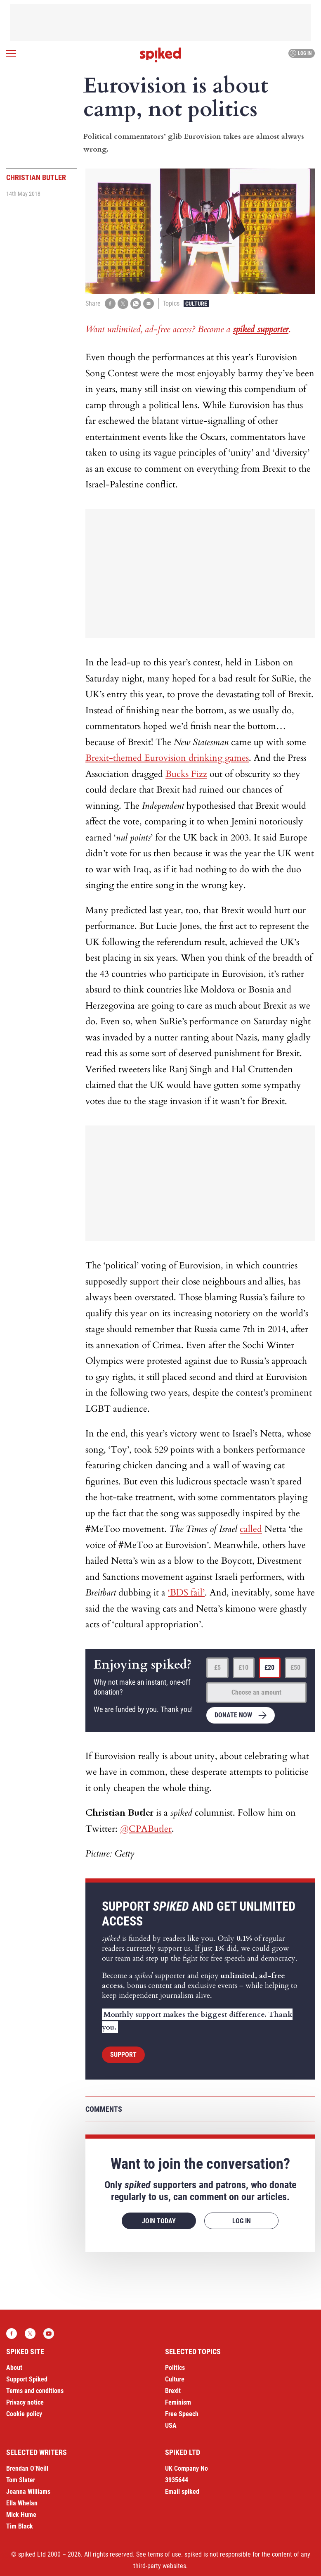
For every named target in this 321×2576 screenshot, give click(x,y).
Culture (196, 303)
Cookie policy (24, 2414)
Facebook (11, 2333)
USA (171, 2425)
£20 (269, 1667)
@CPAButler (146, 1829)
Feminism (178, 2402)
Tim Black (19, 2526)
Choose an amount (256, 1692)
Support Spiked (26, 2379)
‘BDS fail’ (186, 1592)
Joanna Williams (28, 2491)
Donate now (233, 1715)
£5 (217, 1667)
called (251, 1529)
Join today (159, 2221)
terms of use (164, 2554)
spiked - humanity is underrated (160, 54)
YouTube (48, 2333)
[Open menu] (11, 53)
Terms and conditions (35, 2391)
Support (123, 2054)
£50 (295, 1667)
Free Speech (181, 2414)
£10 (243, 1667)
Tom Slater (20, 2480)
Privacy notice (25, 2402)
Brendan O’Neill (27, 2468)
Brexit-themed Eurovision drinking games (167, 758)
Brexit (173, 2391)
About (14, 2368)
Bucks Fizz (186, 774)
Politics (175, 2368)
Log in (301, 53)
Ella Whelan (22, 2503)
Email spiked (182, 2491)
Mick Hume (21, 2515)
